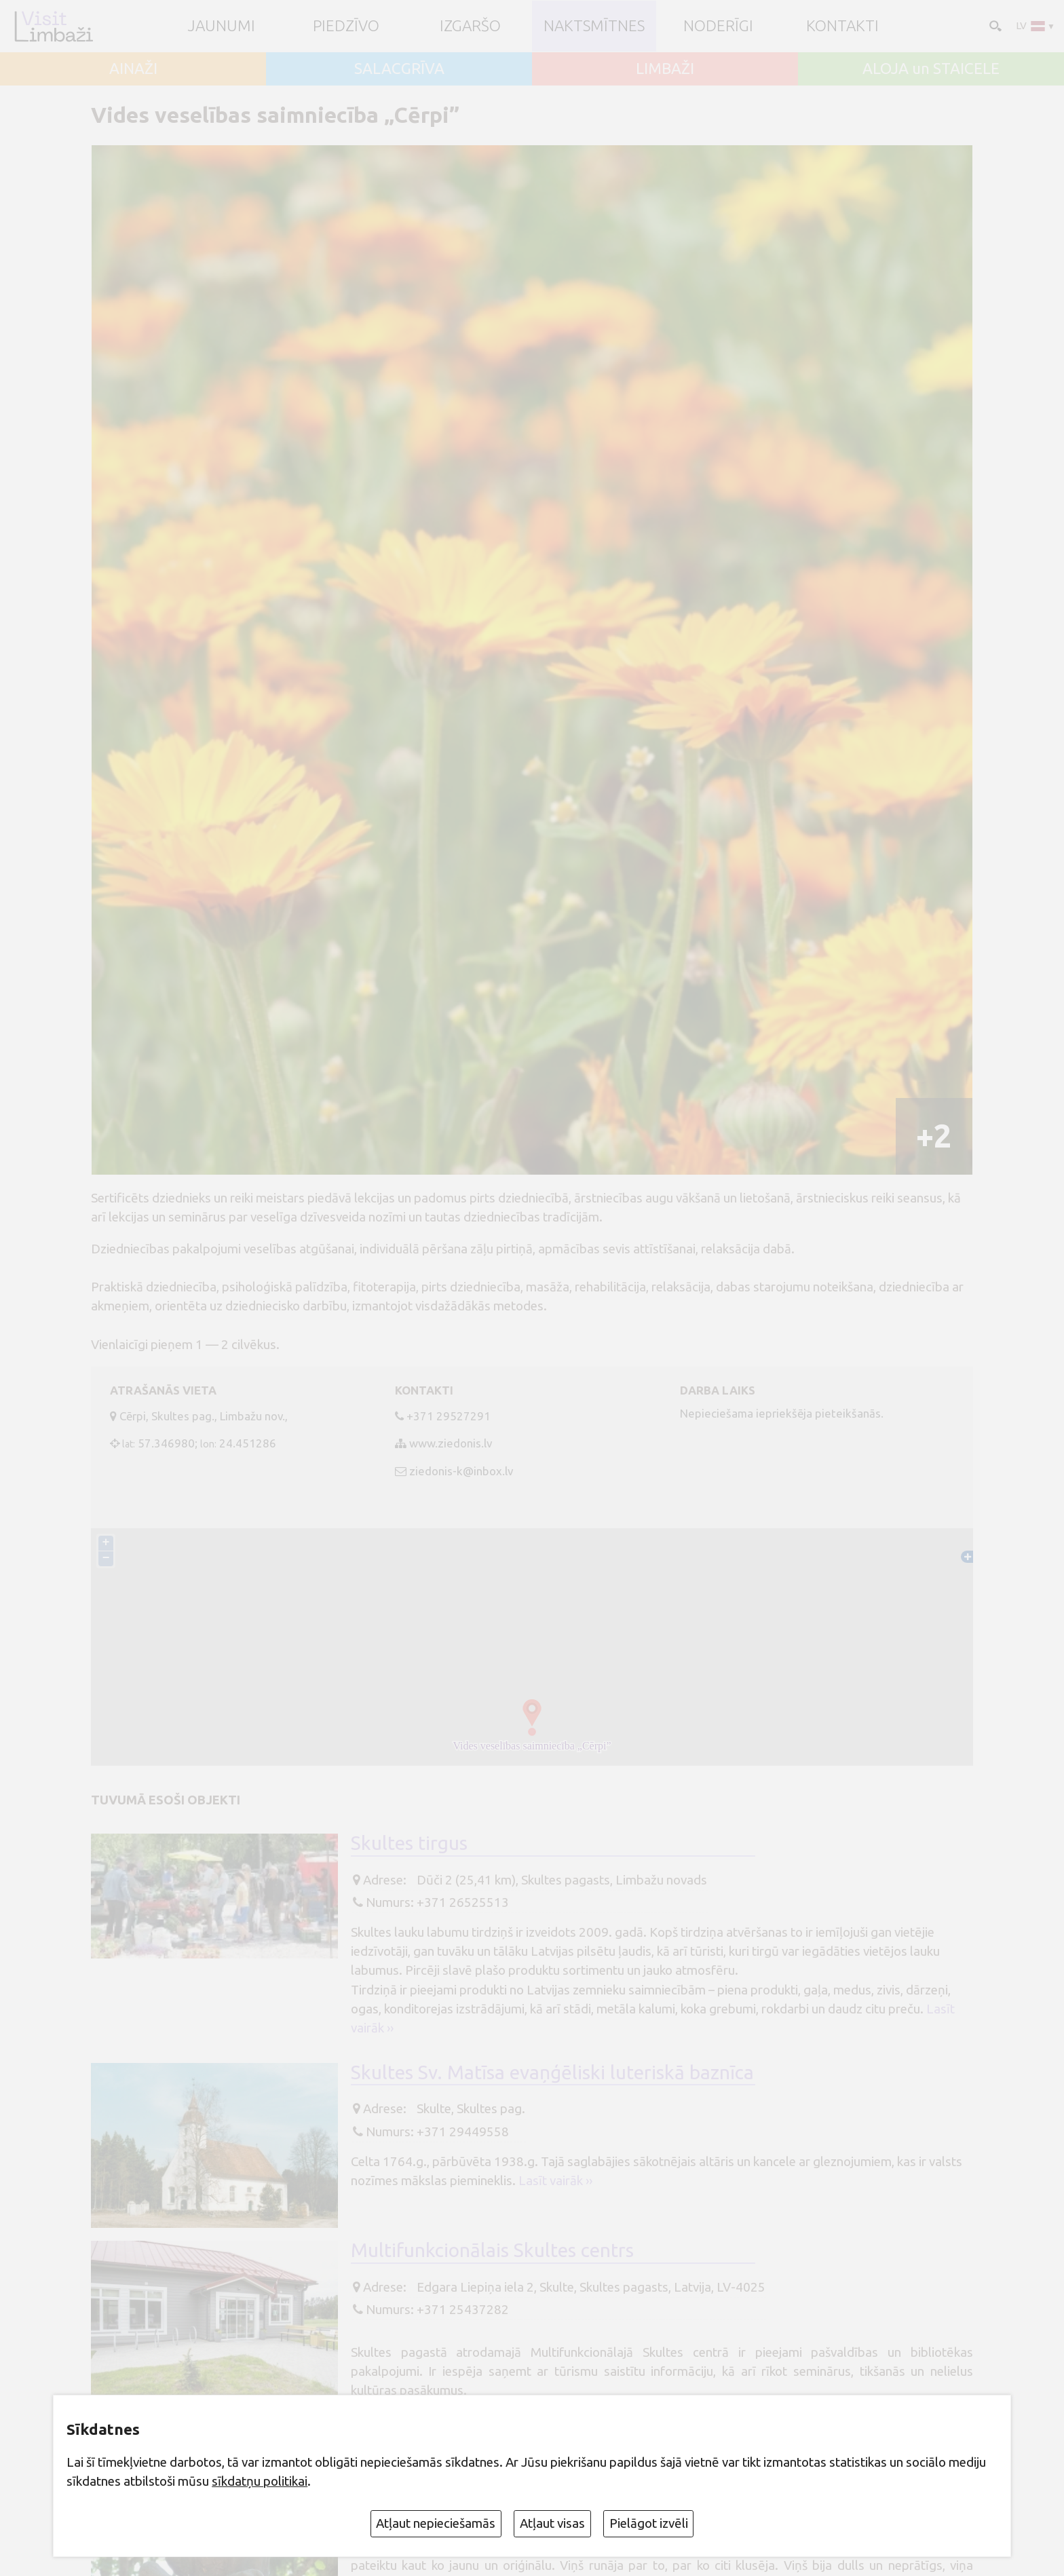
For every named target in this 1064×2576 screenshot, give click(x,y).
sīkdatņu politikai (259, 2481)
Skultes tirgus (409, 1842)
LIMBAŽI (665, 69)
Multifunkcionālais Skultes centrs (492, 2249)
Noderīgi (718, 26)
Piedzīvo (346, 26)
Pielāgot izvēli (648, 2523)
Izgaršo (470, 26)
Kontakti (842, 26)
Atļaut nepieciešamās (435, 2523)
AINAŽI (133, 69)
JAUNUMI (221, 26)
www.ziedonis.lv (450, 1443)
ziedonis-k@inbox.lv (461, 1470)
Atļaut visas (552, 2523)
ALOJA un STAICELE (931, 69)
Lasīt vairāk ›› (555, 2180)
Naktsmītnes (594, 26)
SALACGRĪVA (399, 69)
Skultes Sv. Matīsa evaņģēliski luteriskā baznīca (552, 2072)
